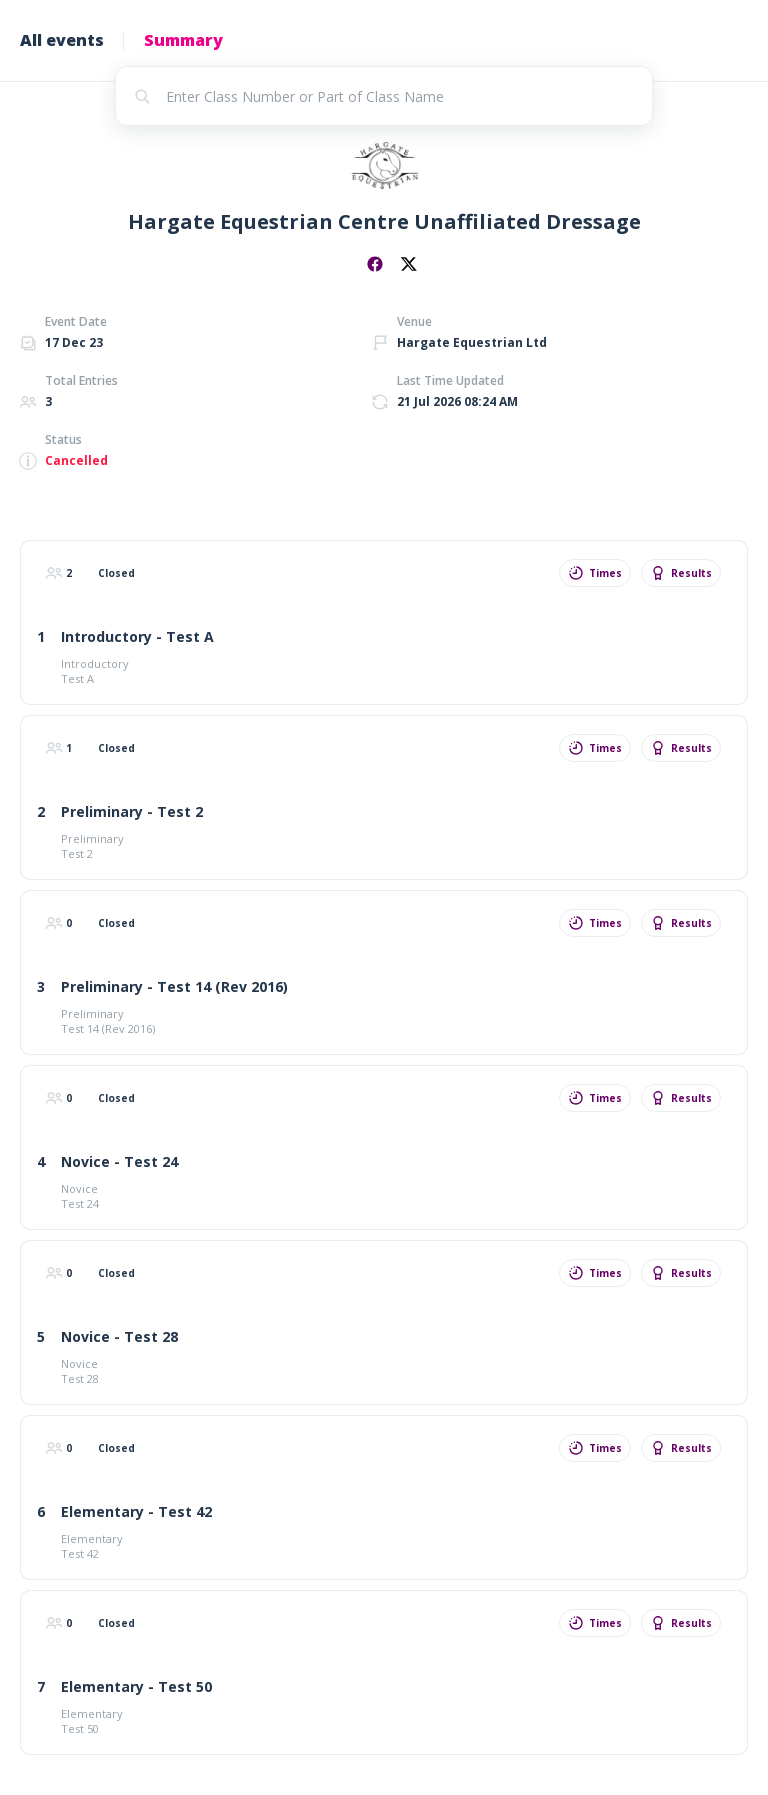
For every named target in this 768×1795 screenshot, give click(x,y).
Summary (183, 40)
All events (62, 40)
